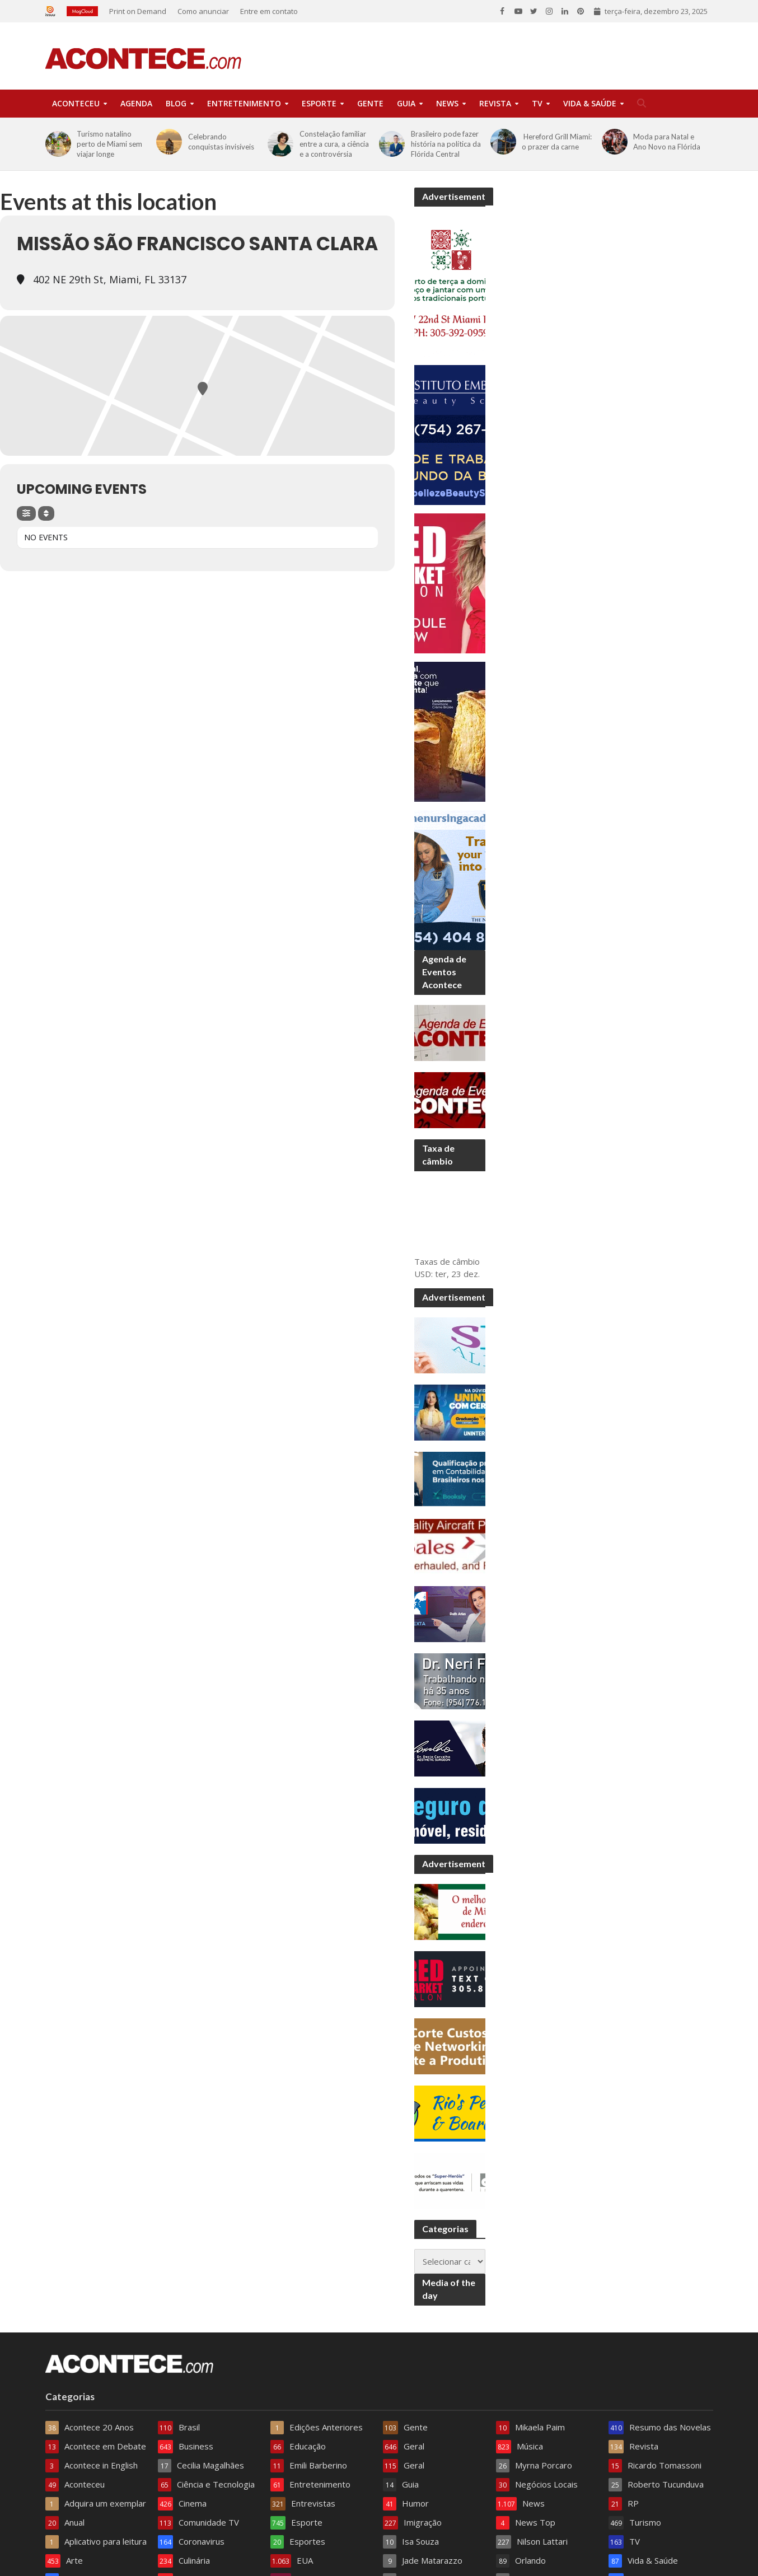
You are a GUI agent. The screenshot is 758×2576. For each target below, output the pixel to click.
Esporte (319, 103)
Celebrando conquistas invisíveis (221, 141)
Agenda (136, 103)
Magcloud (82, 11)
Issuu (53, 11)
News (447, 103)
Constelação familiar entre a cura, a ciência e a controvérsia (334, 143)
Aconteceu (76, 103)
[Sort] (46, 513)
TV (537, 103)
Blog (176, 103)
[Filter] (26, 513)
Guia (406, 103)
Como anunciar (203, 11)
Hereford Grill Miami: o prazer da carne (557, 141)
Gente (370, 103)
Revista (495, 103)
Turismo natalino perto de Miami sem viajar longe (109, 143)
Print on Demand (137, 11)
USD (422, 1273)
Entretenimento (244, 103)
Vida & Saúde (589, 103)
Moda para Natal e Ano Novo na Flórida (666, 141)
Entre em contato (269, 11)
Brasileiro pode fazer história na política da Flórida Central (446, 143)
